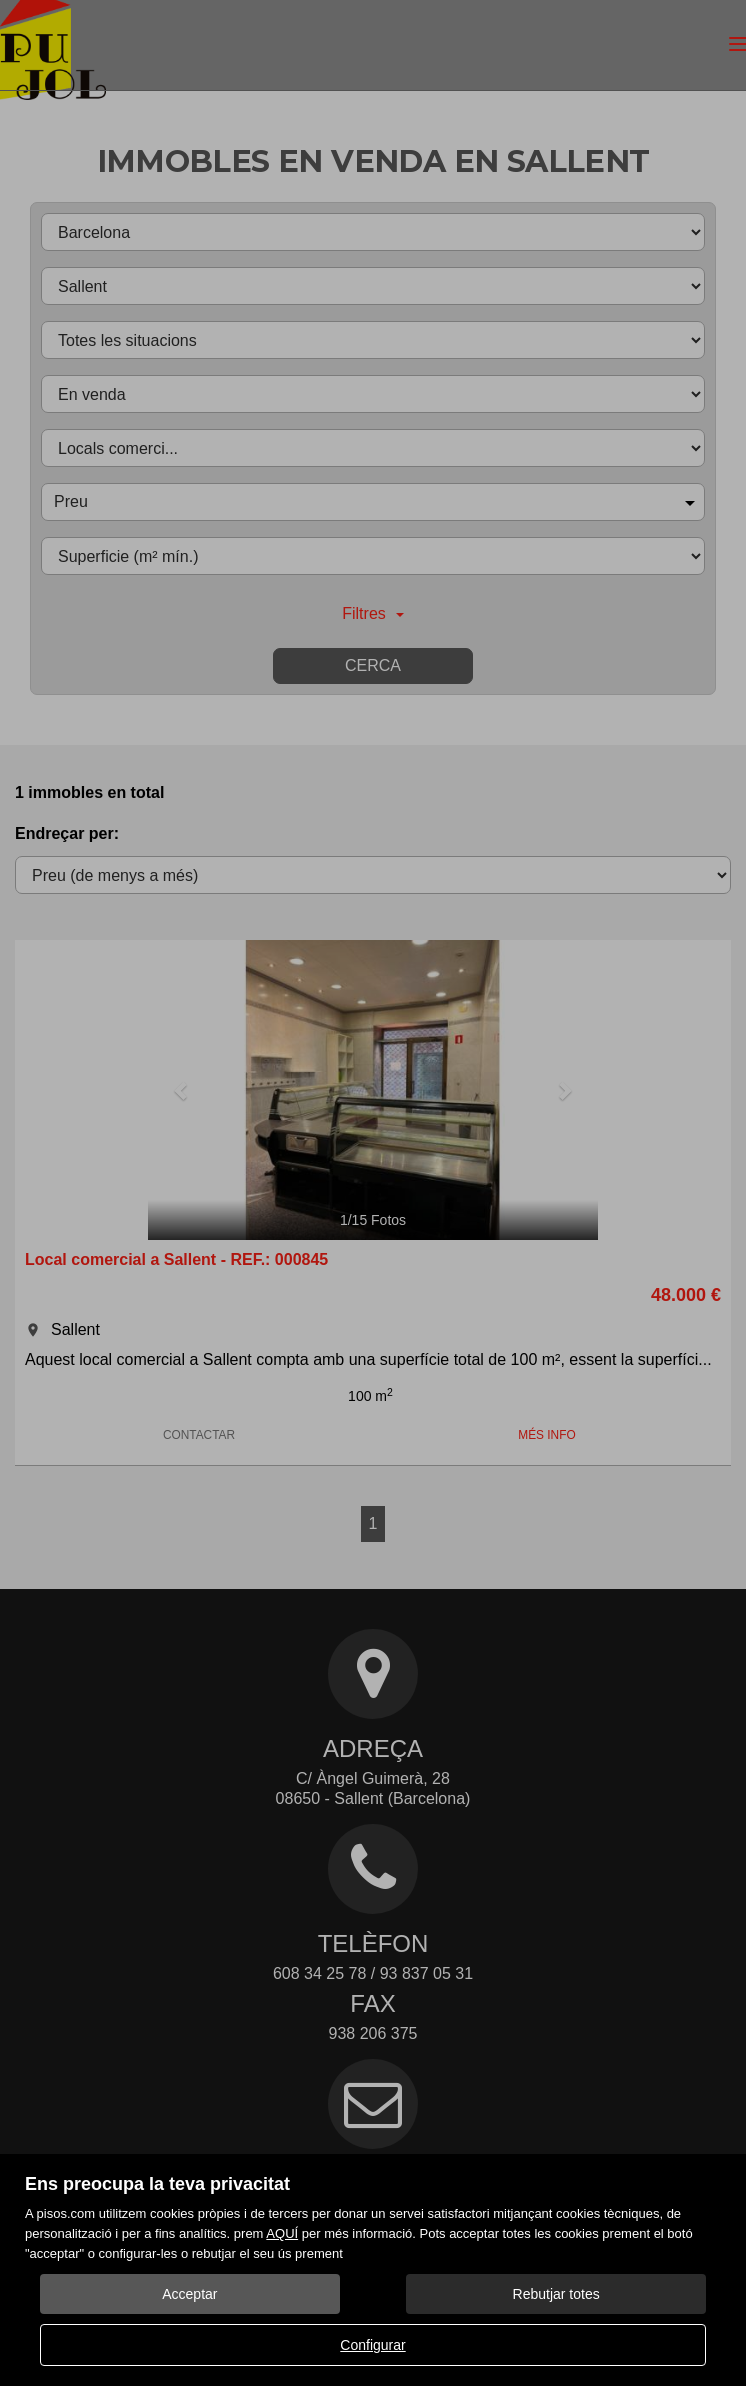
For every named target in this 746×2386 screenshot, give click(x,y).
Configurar (372, 2345)
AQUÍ (282, 2233)
